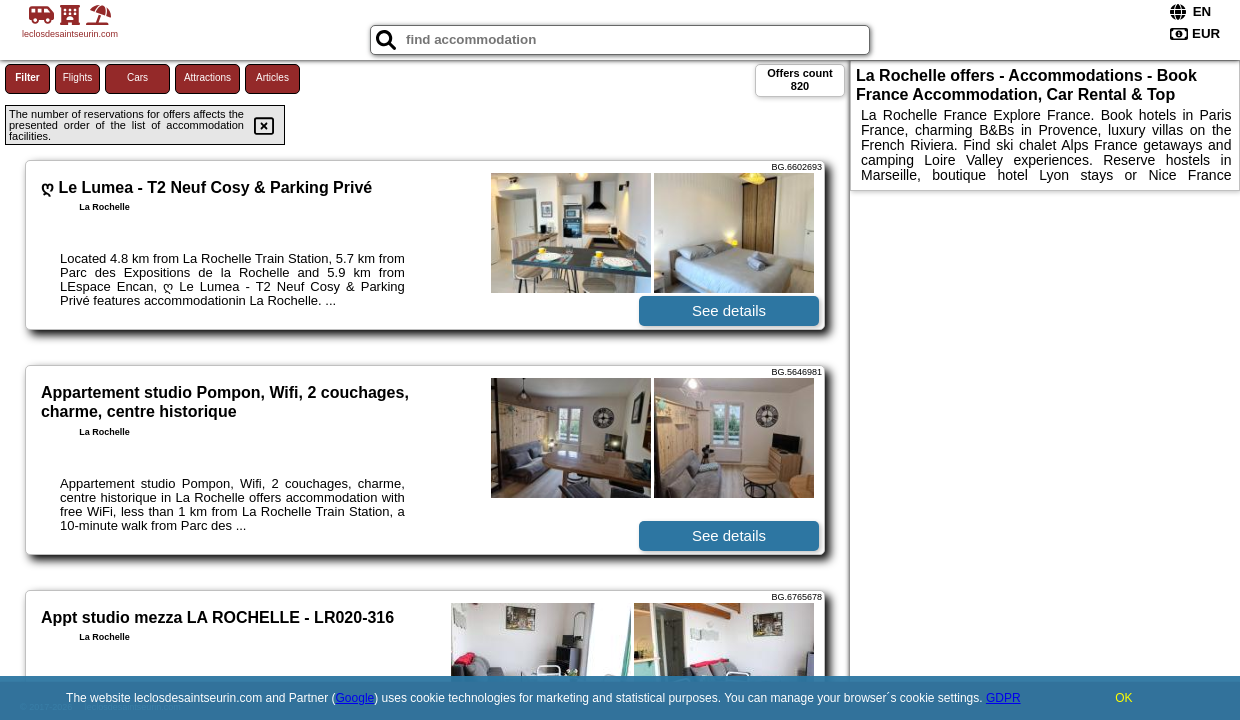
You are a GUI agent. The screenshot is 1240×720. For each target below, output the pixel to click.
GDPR (1003, 698)
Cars (137, 77)
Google (355, 698)
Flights (77, 77)
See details (729, 310)
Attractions (207, 77)
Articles (272, 77)
